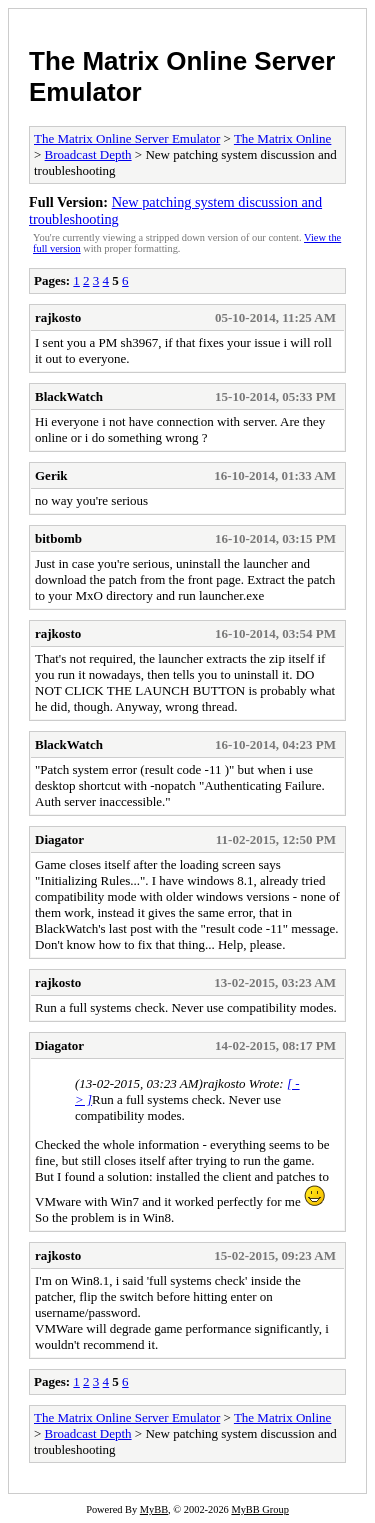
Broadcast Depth (88, 154)
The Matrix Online (282, 138)
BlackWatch (69, 396)
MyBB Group (259, 1509)
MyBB (154, 1509)
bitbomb (58, 538)
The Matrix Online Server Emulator (127, 138)
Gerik (51, 475)
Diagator (59, 839)
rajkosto (58, 317)
